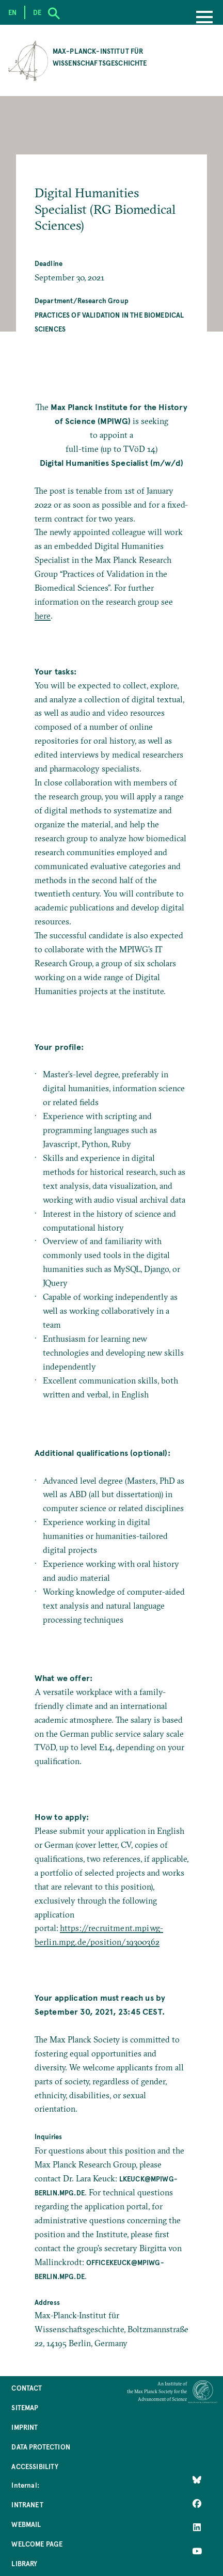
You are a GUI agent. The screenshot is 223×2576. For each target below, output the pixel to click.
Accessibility (34, 2466)
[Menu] (204, 18)
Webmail (26, 2524)
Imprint (24, 2427)
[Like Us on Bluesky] (197, 2480)
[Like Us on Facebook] (197, 2503)
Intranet (27, 2504)
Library (24, 2563)
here (43, 615)
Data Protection (40, 2447)
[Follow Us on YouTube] (197, 2551)
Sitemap (24, 2407)
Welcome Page (36, 2544)
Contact (26, 2388)
